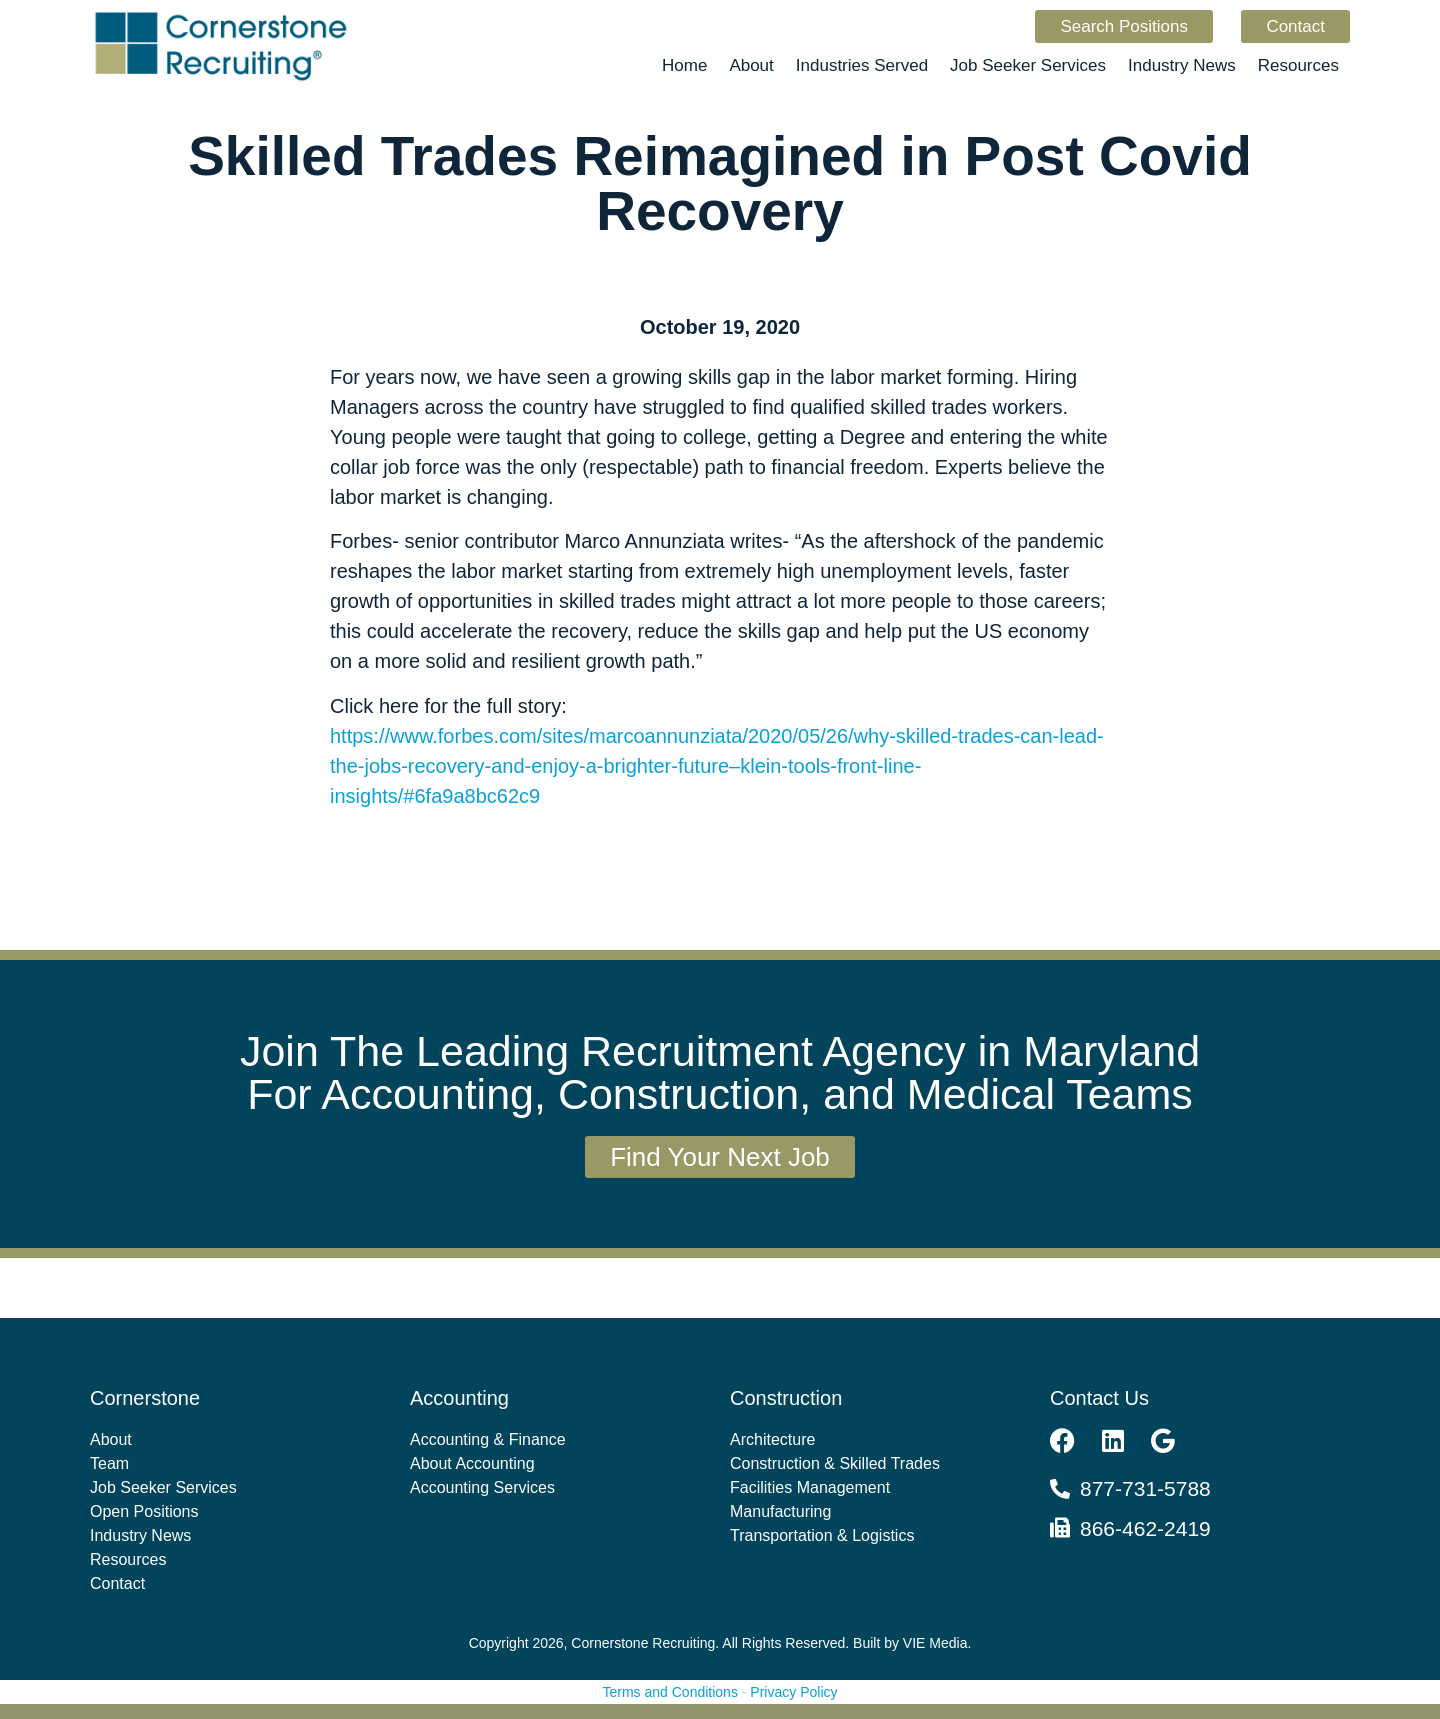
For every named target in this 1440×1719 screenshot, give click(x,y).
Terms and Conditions (670, 1692)
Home (684, 65)
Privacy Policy (793, 1692)
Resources (1298, 65)
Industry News (1182, 65)
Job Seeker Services (1028, 65)
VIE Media (935, 1643)
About (751, 65)
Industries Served (862, 65)
